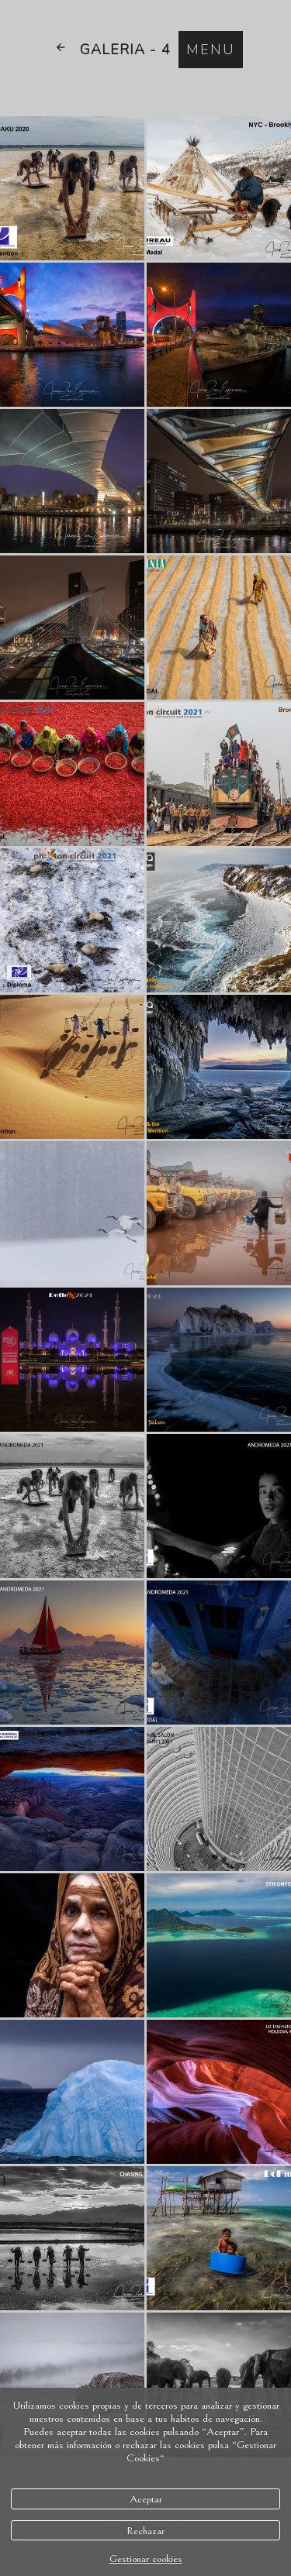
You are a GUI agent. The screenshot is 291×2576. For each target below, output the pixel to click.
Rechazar (145, 2530)
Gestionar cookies (145, 2558)
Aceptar (146, 2498)
